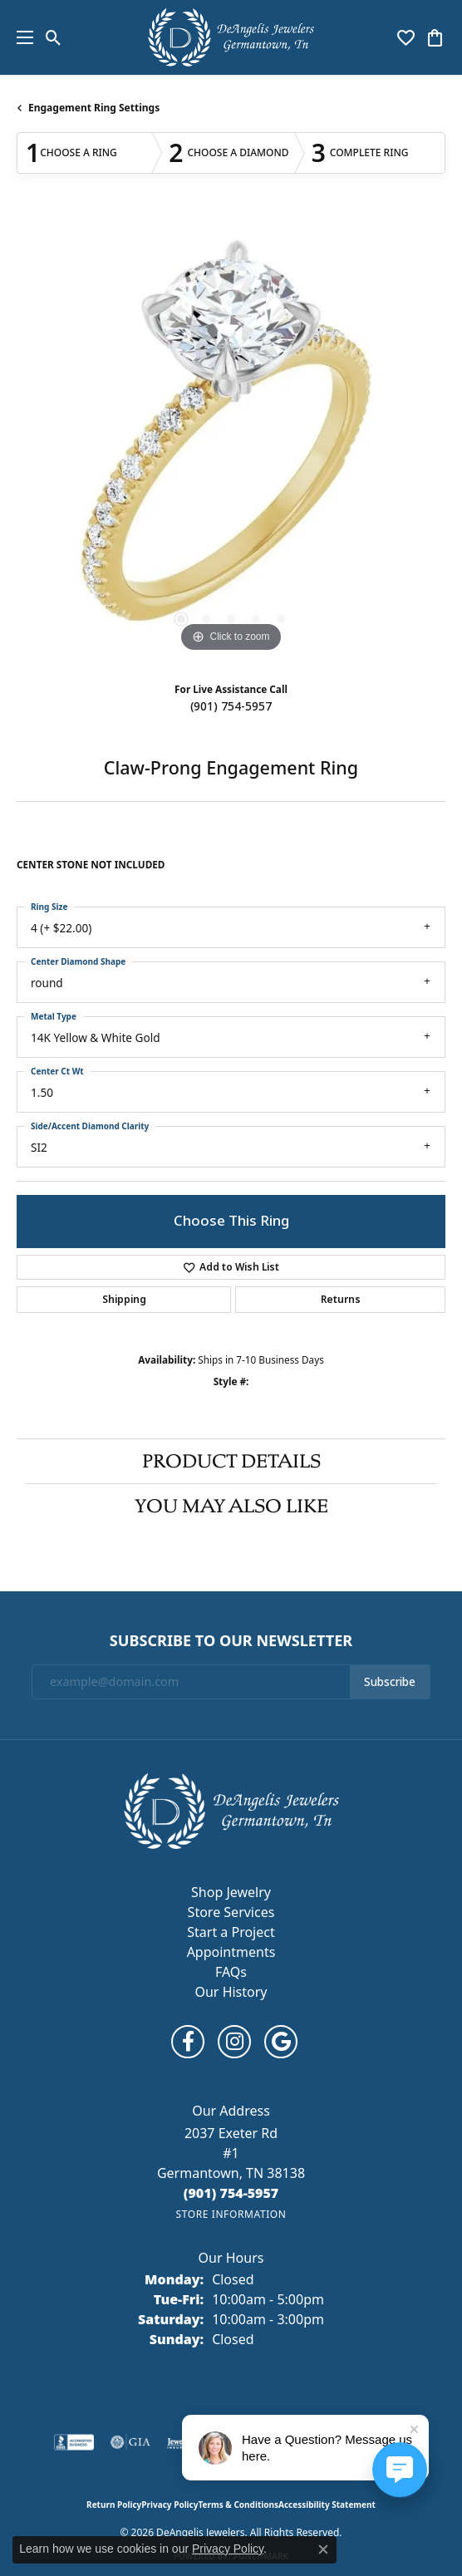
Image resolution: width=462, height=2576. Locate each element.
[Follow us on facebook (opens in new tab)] (187, 2041)
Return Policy (113, 2504)
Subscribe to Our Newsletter (231, 1641)
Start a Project (230, 1932)
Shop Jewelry (231, 1892)
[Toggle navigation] (21, 37)
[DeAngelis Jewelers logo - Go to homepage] (231, 37)
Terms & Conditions (238, 2504)
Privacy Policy (169, 2504)
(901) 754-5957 (231, 706)
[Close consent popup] (323, 2549)
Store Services (231, 1912)
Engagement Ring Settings (94, 108)
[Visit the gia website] (130, 2442)
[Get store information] (230, 2214)
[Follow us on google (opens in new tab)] (280, 2041)
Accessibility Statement (327, 2504)
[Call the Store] (231, 2193)
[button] (53, 37)
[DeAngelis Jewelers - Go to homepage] (231, 1809)
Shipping (124, 1299)
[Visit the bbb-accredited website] (74, 2442)
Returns (341, 1299)
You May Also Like (231, 1505)
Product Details (231, 1460)
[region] (231, 442)
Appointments (231, 1952)
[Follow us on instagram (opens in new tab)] (234, 2041)
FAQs (231, 1972)
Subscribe (389, 1682)
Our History (230, 1992)
